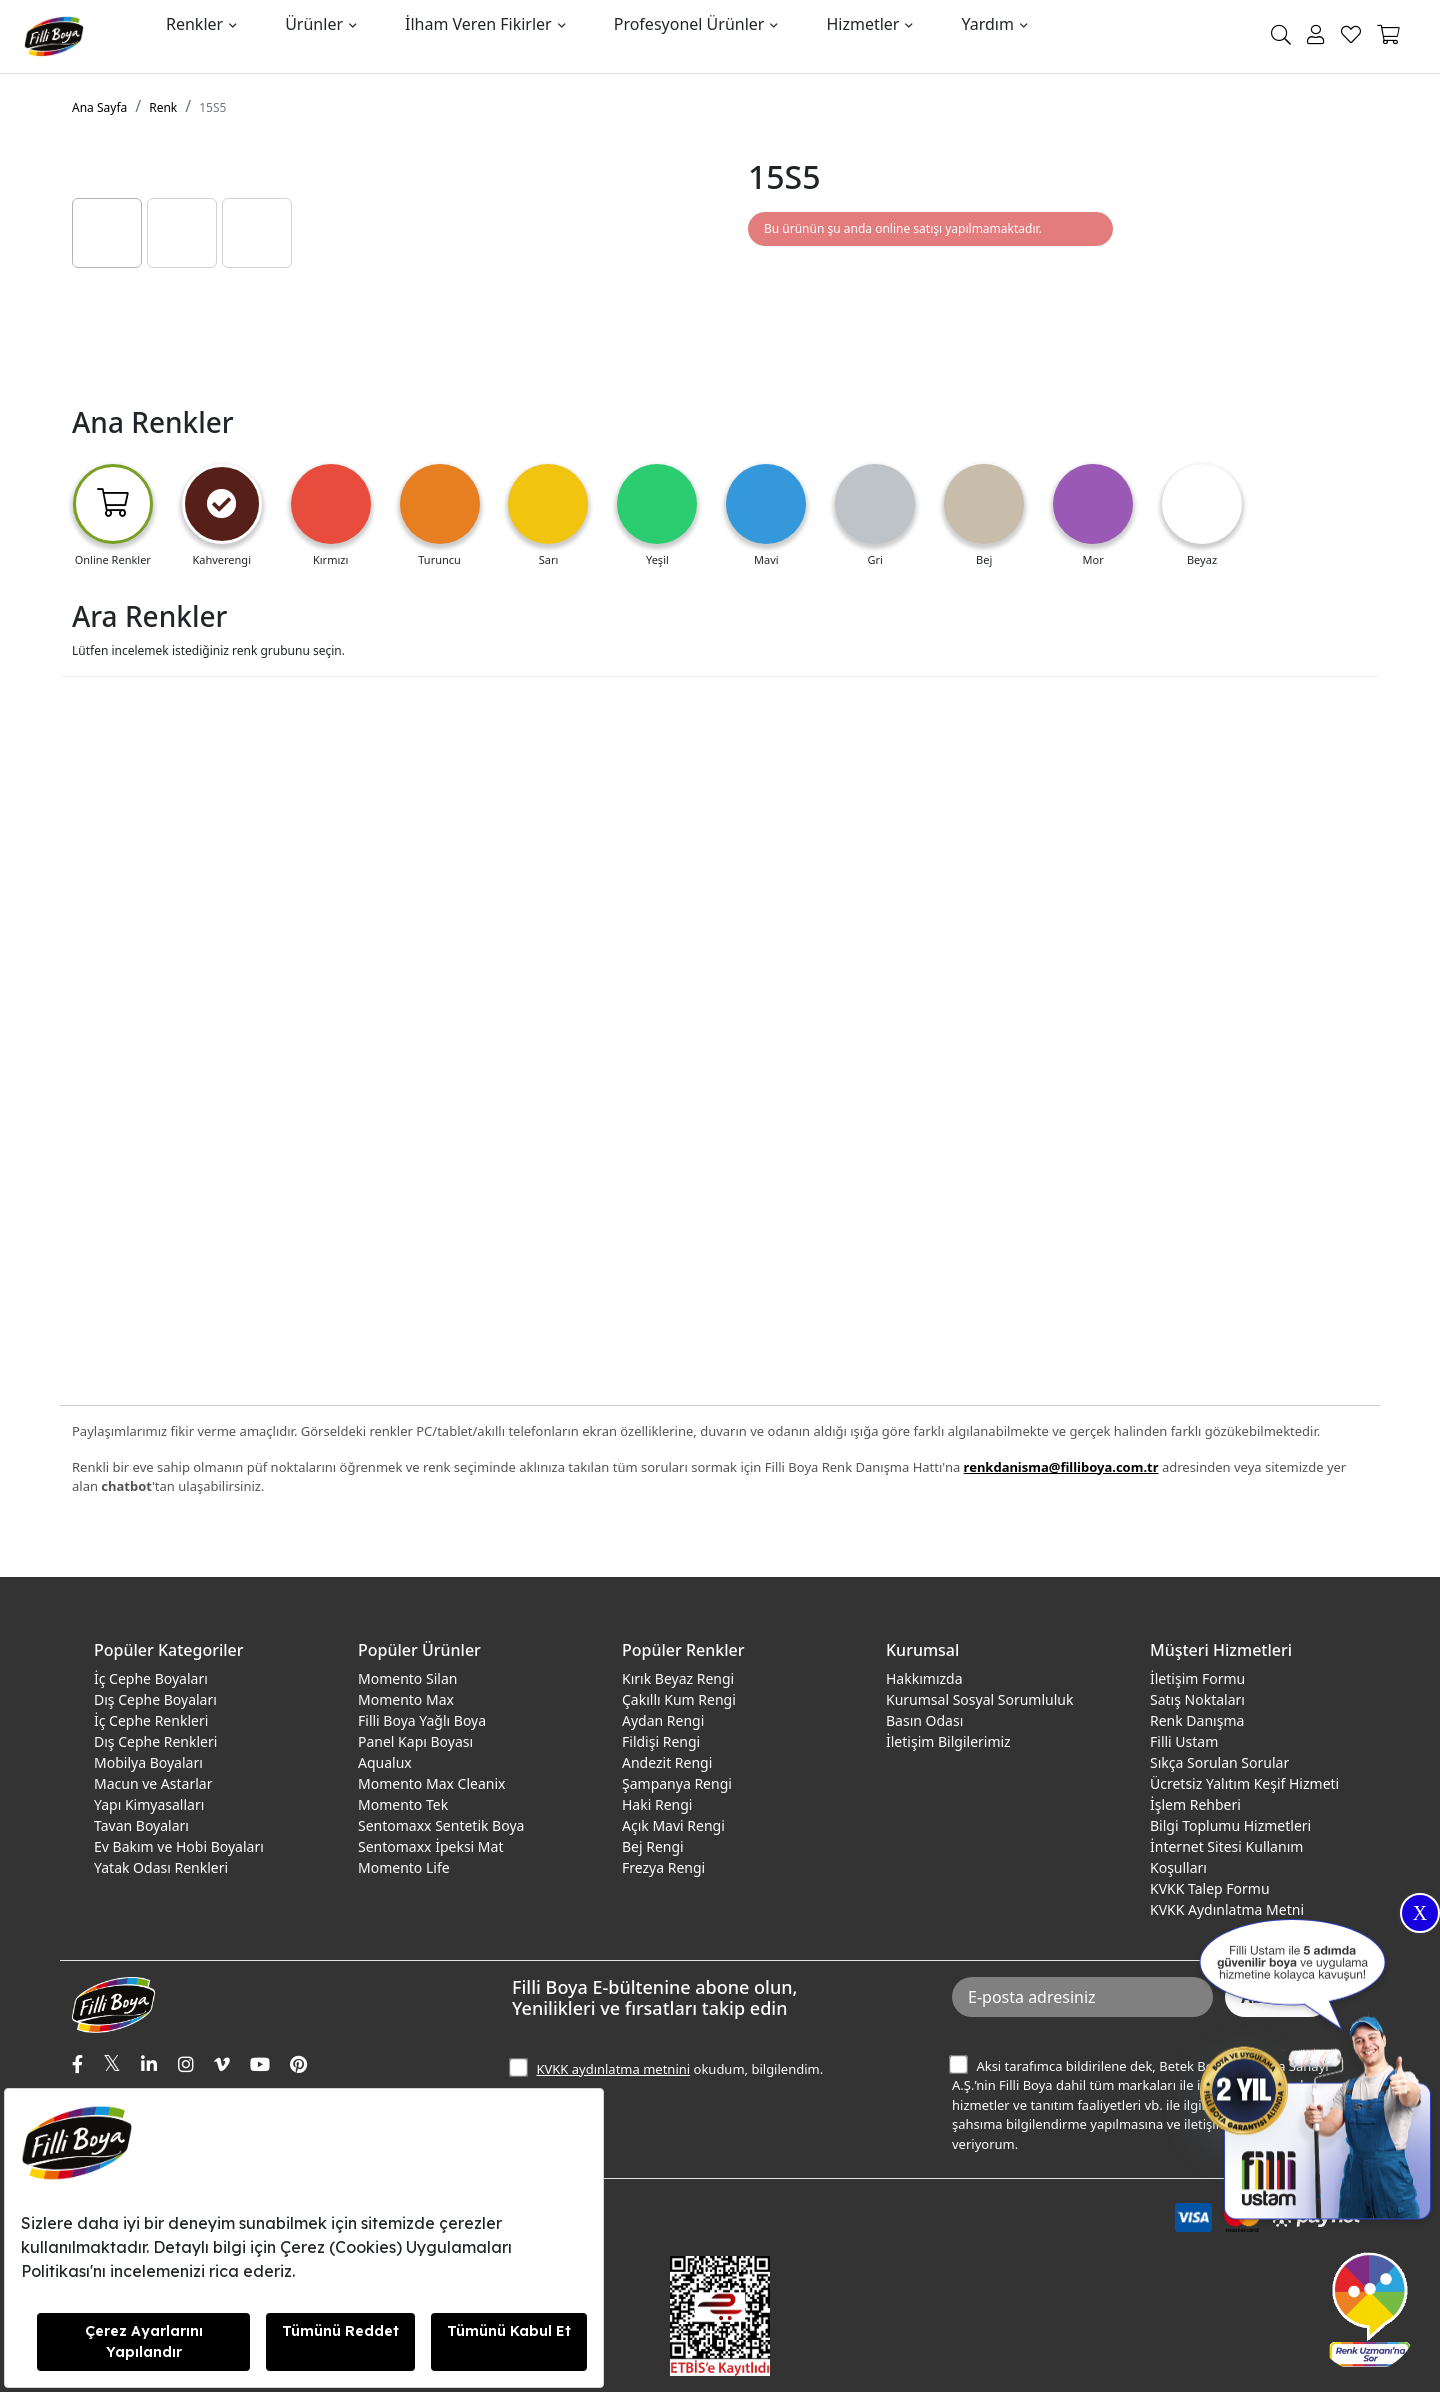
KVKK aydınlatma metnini (613, 2069)
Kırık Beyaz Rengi (678, 1678)
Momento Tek (403, 1804)
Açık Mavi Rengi (673, 1825)
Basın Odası (924, 1720)
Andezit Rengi (667, 1762)
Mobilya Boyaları (148, 1762)
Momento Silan (407, 1678)
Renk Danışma (1197, 1720)
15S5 (212, 107)
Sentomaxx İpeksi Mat (430, 1846)
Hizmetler (862, 24)
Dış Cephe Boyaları (155, 1699)
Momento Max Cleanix (431, 1783)
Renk (163, 107)
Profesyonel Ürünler (689, 24)
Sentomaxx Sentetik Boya (441, 1825)
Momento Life (404, 1867)
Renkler (194, 24)
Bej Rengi (653, 1846)
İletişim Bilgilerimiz (948, 1741)
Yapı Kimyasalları (149, 1804)
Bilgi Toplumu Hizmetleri (1230, 1825)
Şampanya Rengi (677, 1783)
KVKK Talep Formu (1210, 1888)
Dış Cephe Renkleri (155, 1741)
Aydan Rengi (663, 1720)
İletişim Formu (1197, 1678)
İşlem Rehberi (1195, 1804)
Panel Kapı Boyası (415, 1741)
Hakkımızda (924, 1678)
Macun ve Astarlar (153, 1783)
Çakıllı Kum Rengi (679, 1699)
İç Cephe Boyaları (151, 1678)
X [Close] (1420, 1913)
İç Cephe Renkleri (151, 1720)
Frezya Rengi (663, 1867)
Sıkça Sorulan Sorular (1219, 1762)
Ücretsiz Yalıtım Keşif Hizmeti (1244, 1783)
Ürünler (314, 24)
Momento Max (406, 1699)
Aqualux (385, 1762)
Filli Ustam (1184, 1741)
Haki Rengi (657, 1804)
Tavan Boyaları (141, 1825)
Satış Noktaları (1197, 1699)
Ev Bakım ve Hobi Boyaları (179, 1846)
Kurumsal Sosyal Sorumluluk (979, 1699)
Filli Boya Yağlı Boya (422, 1720)
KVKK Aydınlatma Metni (1227, 1909)
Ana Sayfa (99, 107)
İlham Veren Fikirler (478, 24)
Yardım (987, 24)
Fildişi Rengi (661, 1741)
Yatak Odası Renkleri (161, 1867)
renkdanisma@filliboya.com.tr (1061, 1467)
